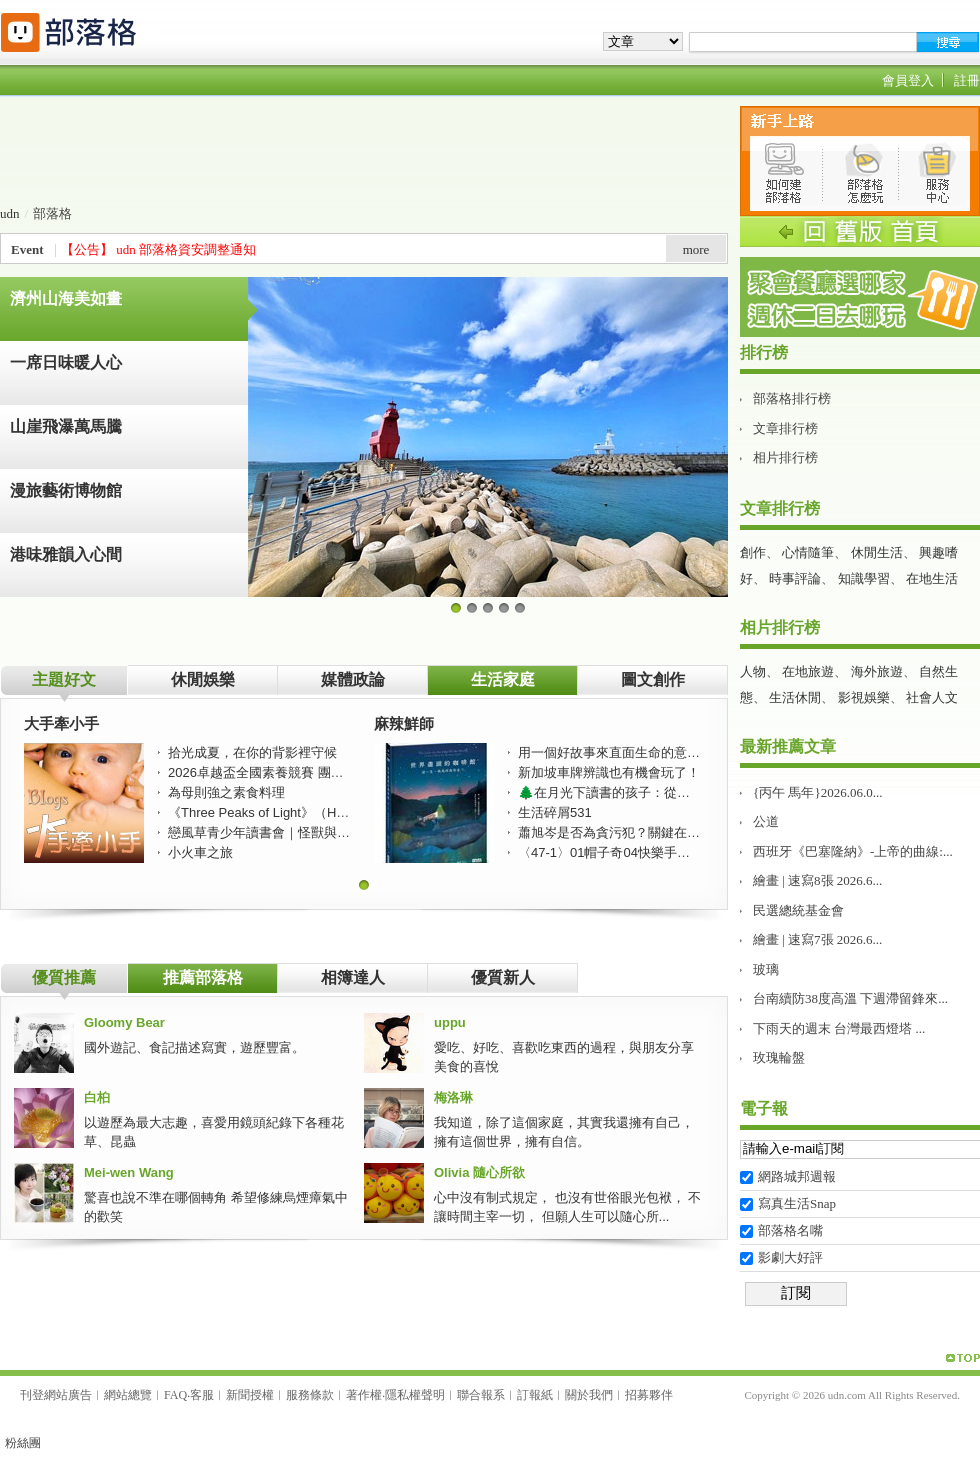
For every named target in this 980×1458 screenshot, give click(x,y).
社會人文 (932, 697)
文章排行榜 (785, 428)
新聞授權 (250, 1395)
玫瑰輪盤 (779, 1057)
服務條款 (310, 1395)
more (696, 249)
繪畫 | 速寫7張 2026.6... (817, 939)
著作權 (364, 1395)
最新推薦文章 (788, 746)
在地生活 (932, 578)
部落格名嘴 (790, 1230)
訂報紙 (535, 1395)
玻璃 (766, 969)
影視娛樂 (864, 697)
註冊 (967, 80)
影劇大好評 (790, 1257)
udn (10, 213)
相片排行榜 (785, 457)
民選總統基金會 (798, 910)
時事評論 (795, 578)
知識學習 (864, 578)
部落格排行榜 (792, 398)
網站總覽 (128, 1395)
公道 (766, 821)
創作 (753, 552)
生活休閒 (795, 697)
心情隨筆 (808, 552)
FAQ (175, 1395)
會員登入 (908, 80)
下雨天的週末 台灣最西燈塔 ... (839, 1028)
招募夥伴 (649, 1395)
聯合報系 (481, 1395)
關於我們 (589, 1395)
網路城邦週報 (797, 1176)
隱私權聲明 (415, 1395)
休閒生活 (877, 552)
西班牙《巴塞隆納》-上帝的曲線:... (853, 851)
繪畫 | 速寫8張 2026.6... (817, 880)
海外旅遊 (877, 671)
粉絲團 (23, 1443)
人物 (753, 671)
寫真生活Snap (797, 1203)
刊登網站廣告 (56, 1395)
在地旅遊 (808, 671)
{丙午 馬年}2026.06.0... (817, 792)
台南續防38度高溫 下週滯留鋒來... (850, 998)
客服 (202, 1395)
